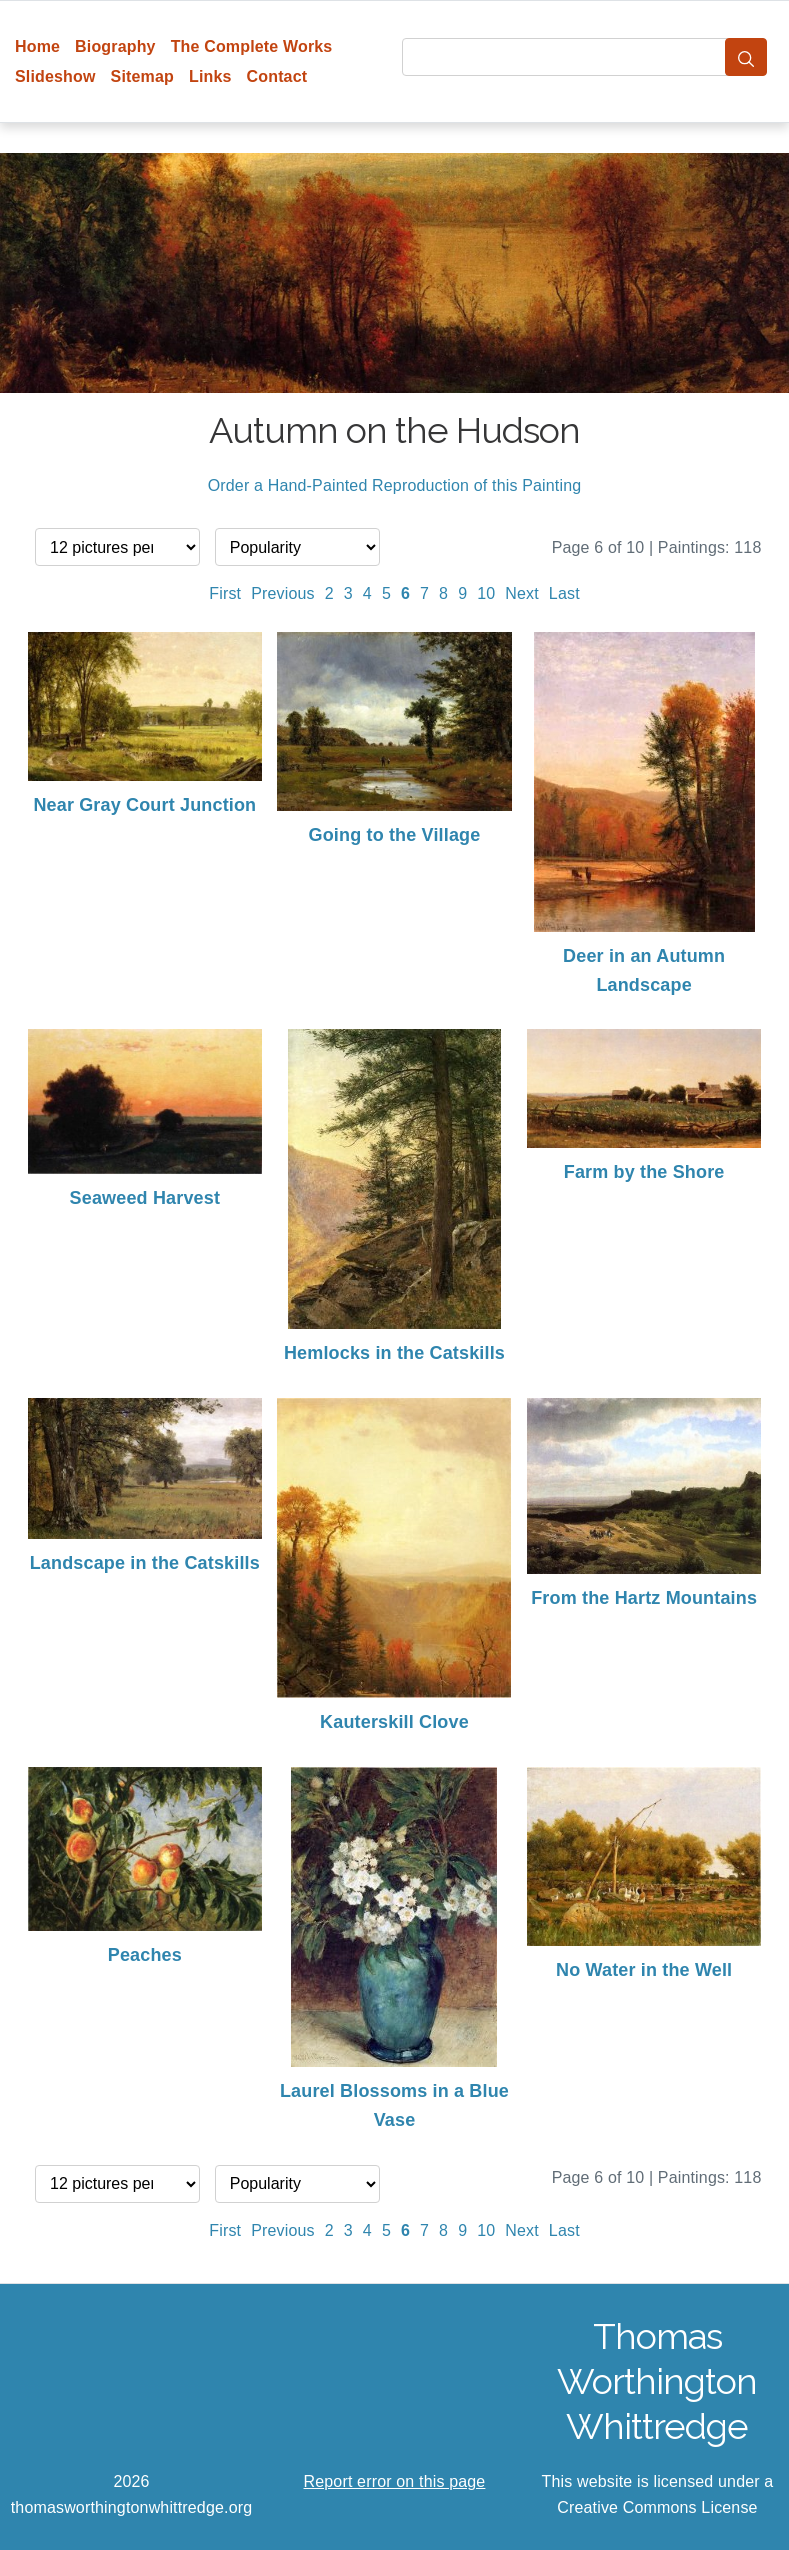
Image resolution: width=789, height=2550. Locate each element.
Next (522, 593)
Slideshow (55, 76)
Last (564, 593)
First (225, 593)
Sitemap (142, 76)
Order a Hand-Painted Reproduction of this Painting (395, 485)
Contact (277, 76)
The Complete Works (252, 46)
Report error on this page (395, 2481)
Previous (283, 593)
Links (210, 76)
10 (486, 593)
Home (37, 46)
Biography (115, 46)
